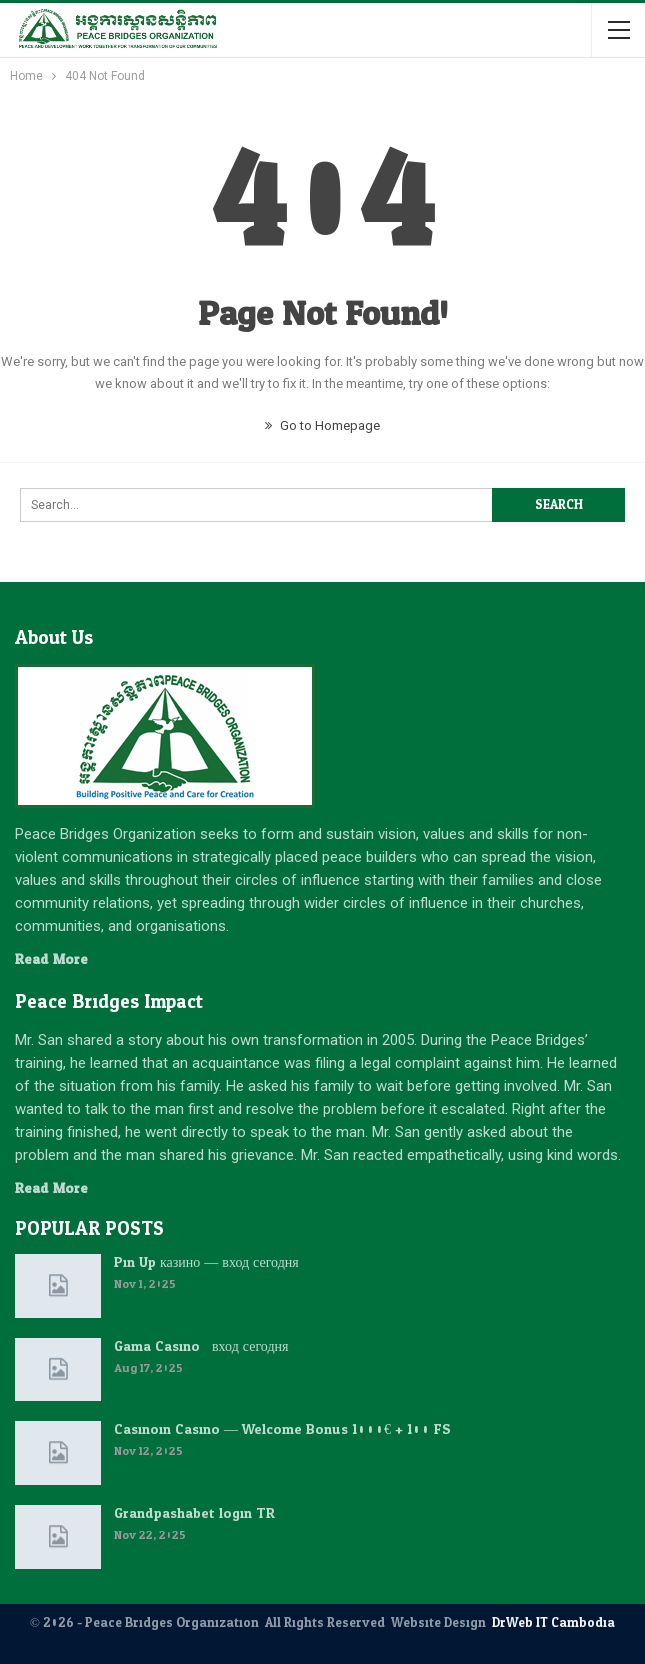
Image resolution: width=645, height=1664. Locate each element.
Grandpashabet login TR (194, 1513)
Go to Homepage (322, 425)
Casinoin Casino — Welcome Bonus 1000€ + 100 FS (282, 1429)
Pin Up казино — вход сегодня (206, 1262)
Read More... (56, 959)
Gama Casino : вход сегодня (201, 1346)
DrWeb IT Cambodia (553, 1623)
